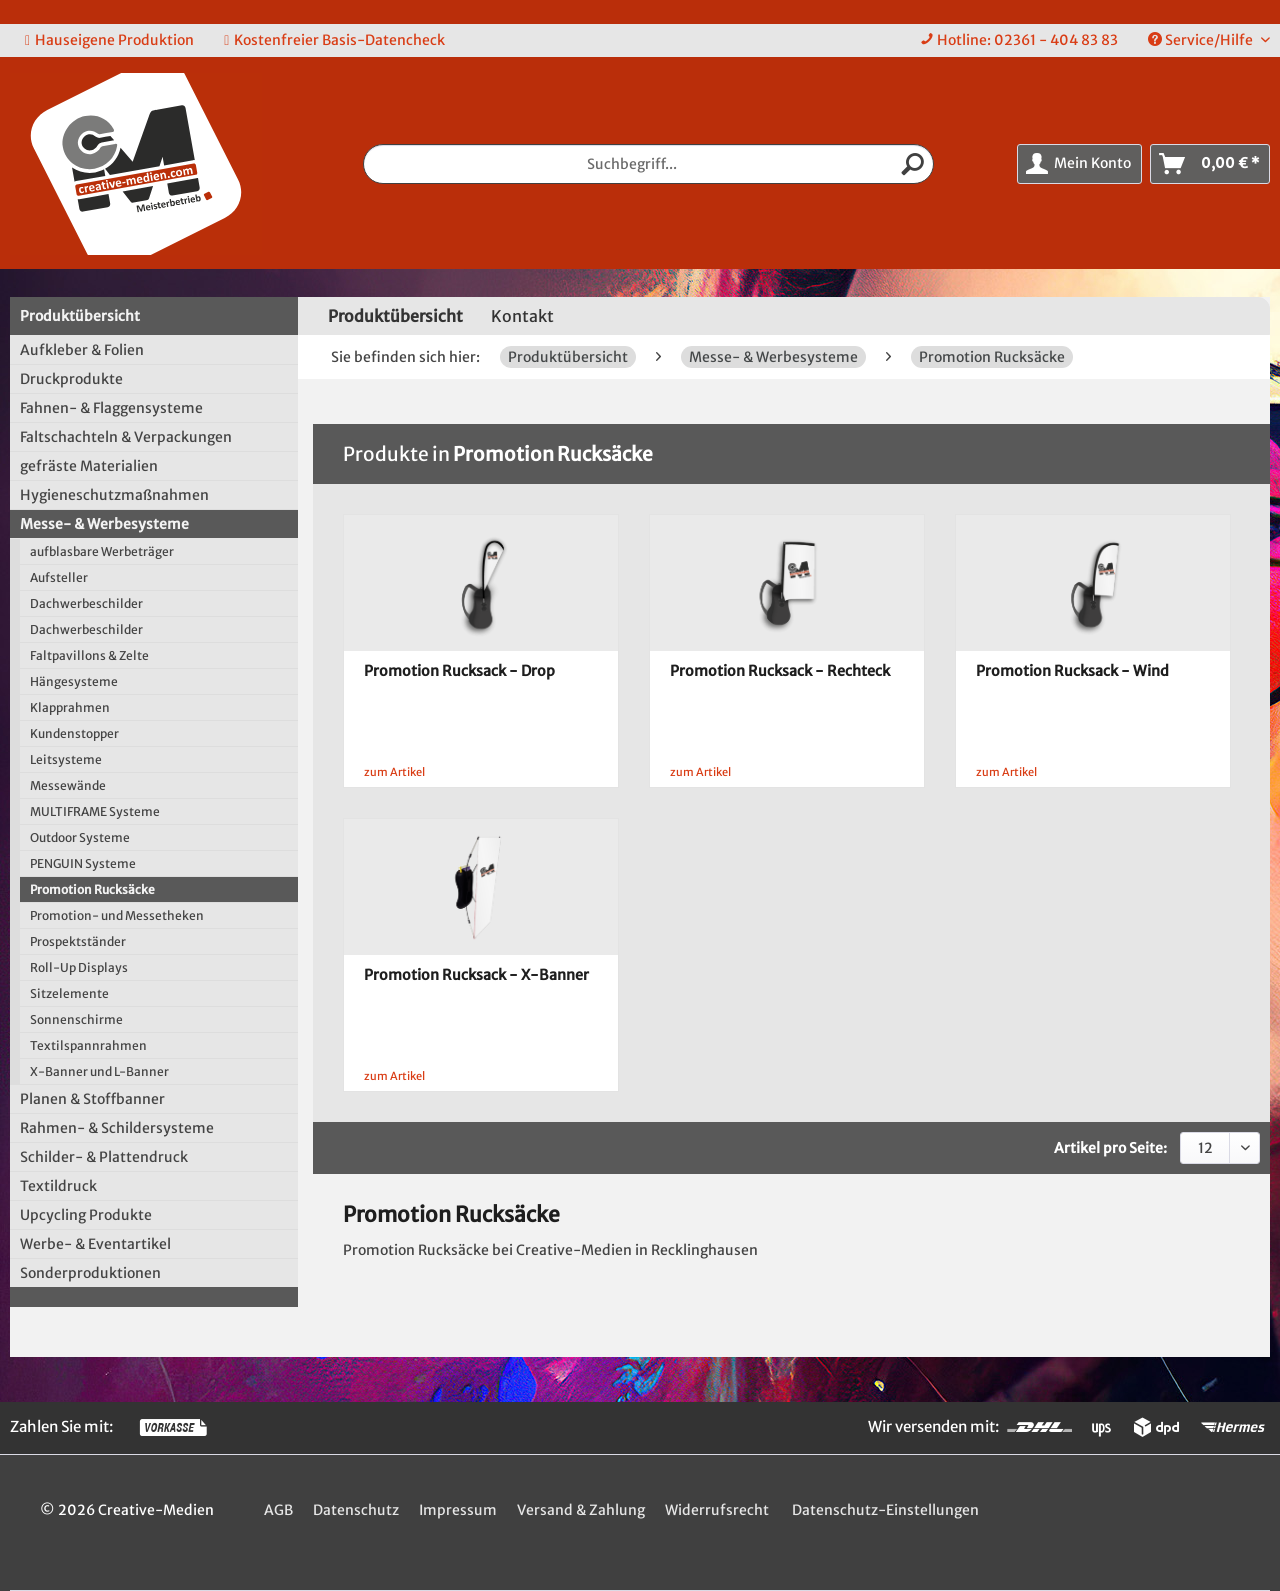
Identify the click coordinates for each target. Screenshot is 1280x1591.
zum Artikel (394, 772)
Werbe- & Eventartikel (95, 1244)
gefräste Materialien (89, 466)
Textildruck (58, 1186)
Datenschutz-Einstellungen (885, 1510)
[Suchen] (913, 164)
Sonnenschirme (76, 1019)
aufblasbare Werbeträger (102, 551)
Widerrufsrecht (717, 1510)
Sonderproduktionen (90, 1273)
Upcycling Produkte (86, 1215)
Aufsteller (59, 577)
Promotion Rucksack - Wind (1072, 671)
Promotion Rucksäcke (92, 889)
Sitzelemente (69, 993)
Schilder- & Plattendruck (104, 1157)
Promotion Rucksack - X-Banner (476, 975)
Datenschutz (356, 1510)
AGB (278, 1510)
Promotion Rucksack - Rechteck (780, 671)
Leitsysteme (66, 759)
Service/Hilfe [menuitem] (1202, 40)
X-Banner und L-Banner (99, 1071)
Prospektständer (78, 941)
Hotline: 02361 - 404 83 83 (1027, 40)
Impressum (458, 1510)
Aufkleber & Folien (82, 350)
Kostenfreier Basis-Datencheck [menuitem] (334, 40)
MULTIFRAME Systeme (95, 811)
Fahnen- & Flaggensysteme (111, 408)
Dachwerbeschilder (86, 603)
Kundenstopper (74, 733)
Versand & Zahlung (581, 1510)
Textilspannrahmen (88, 1045)
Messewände (68, 785)
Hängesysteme (74, 681)
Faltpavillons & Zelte (89, 655)
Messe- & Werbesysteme (104, 524)
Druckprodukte (71, 379)
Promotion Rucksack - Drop (459, 671)
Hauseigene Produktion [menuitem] (109, 40)
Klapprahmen (70, 707)
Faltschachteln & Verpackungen (126, 437)
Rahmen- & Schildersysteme (117, 1128)
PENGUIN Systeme (83, 863)
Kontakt (522, 316)
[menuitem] (1019, 40)
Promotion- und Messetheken (117, 915)
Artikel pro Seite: (1110, 1148)
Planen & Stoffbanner (92, 1099)
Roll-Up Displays (79, 967)
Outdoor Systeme (80, 837)
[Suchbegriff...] (649, 164)
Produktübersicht (80, 316)
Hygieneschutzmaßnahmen (114, 495)
